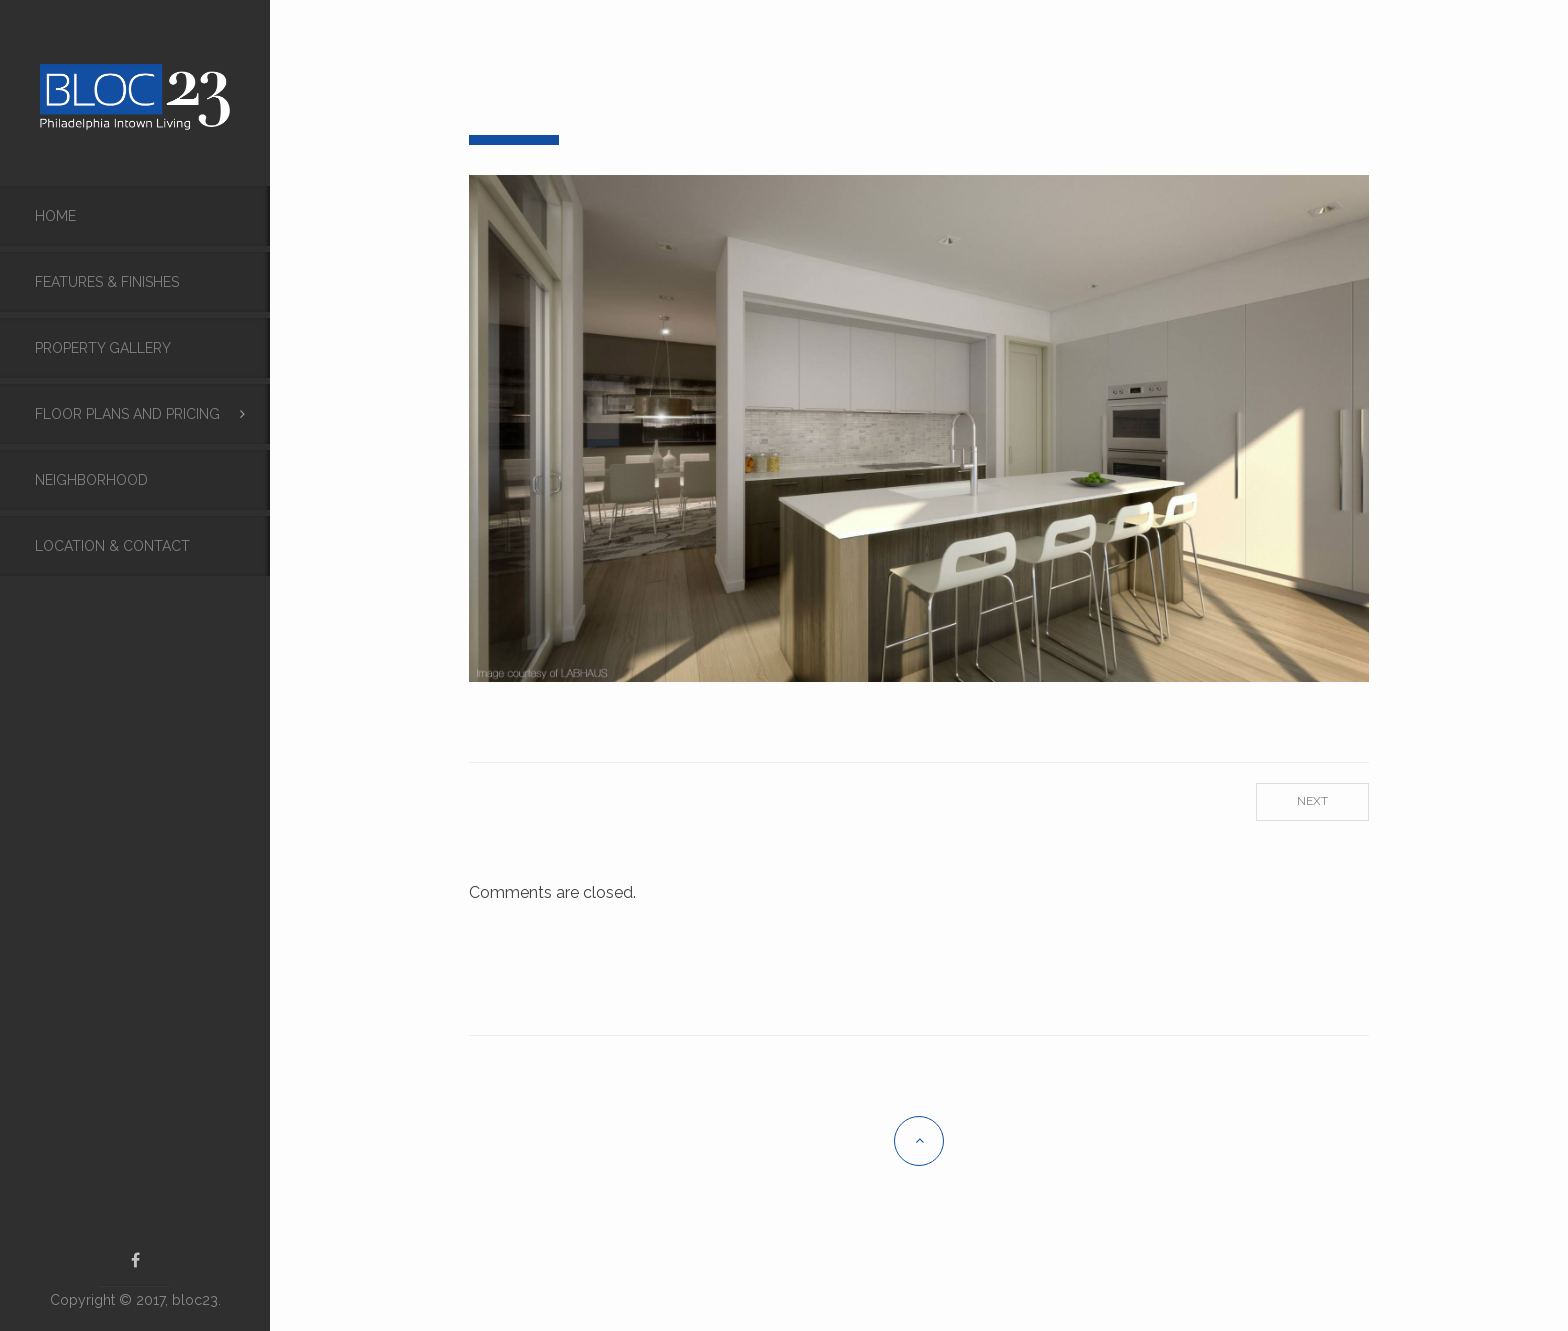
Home (55, 216)
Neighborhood (91, 480)
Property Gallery (103, 348)
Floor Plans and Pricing (127, 414)
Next (1312, 801)
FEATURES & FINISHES (107, 282)
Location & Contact (112, 546)
